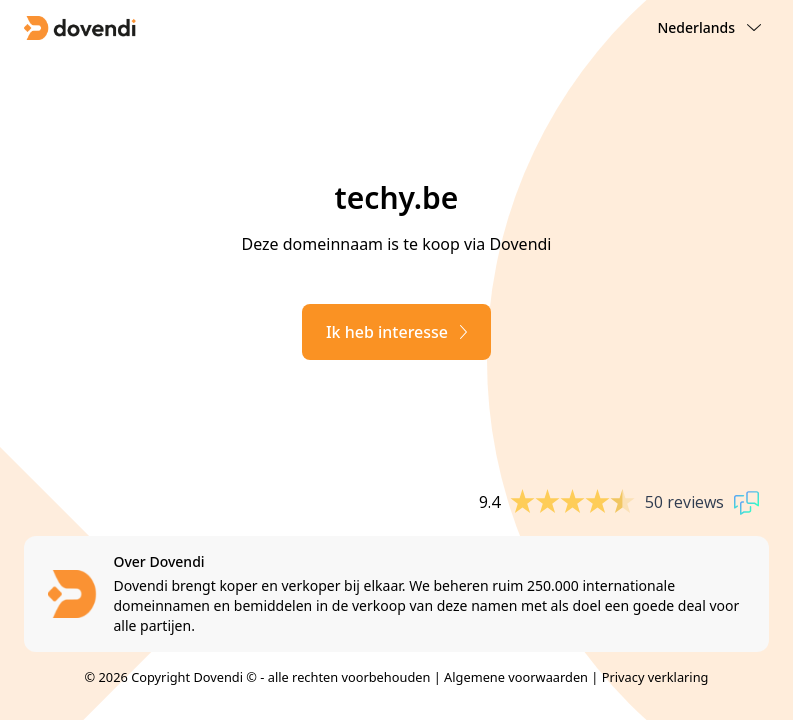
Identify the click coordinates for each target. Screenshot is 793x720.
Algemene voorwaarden (516, 677)
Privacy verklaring (655, 677)
